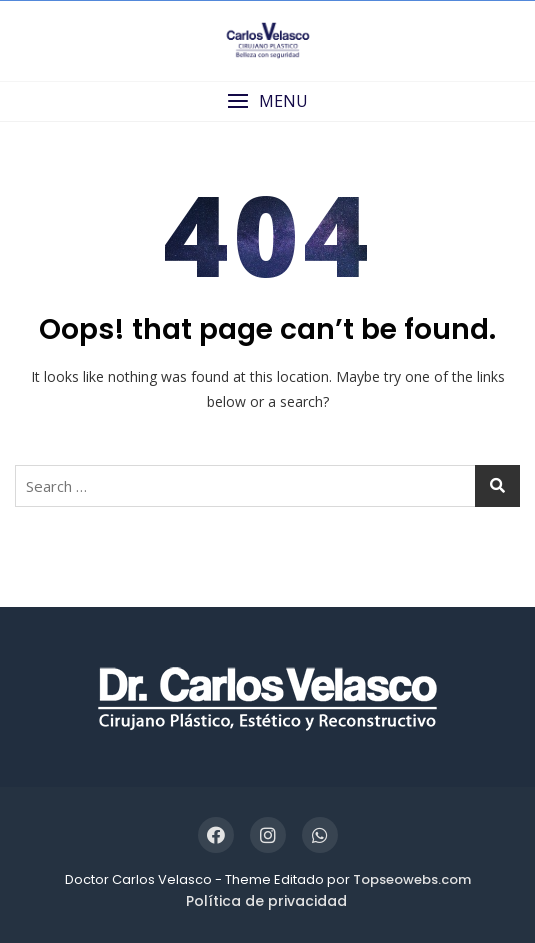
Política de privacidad (266, 901)
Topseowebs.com (412, 879)
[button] (267, 101)
